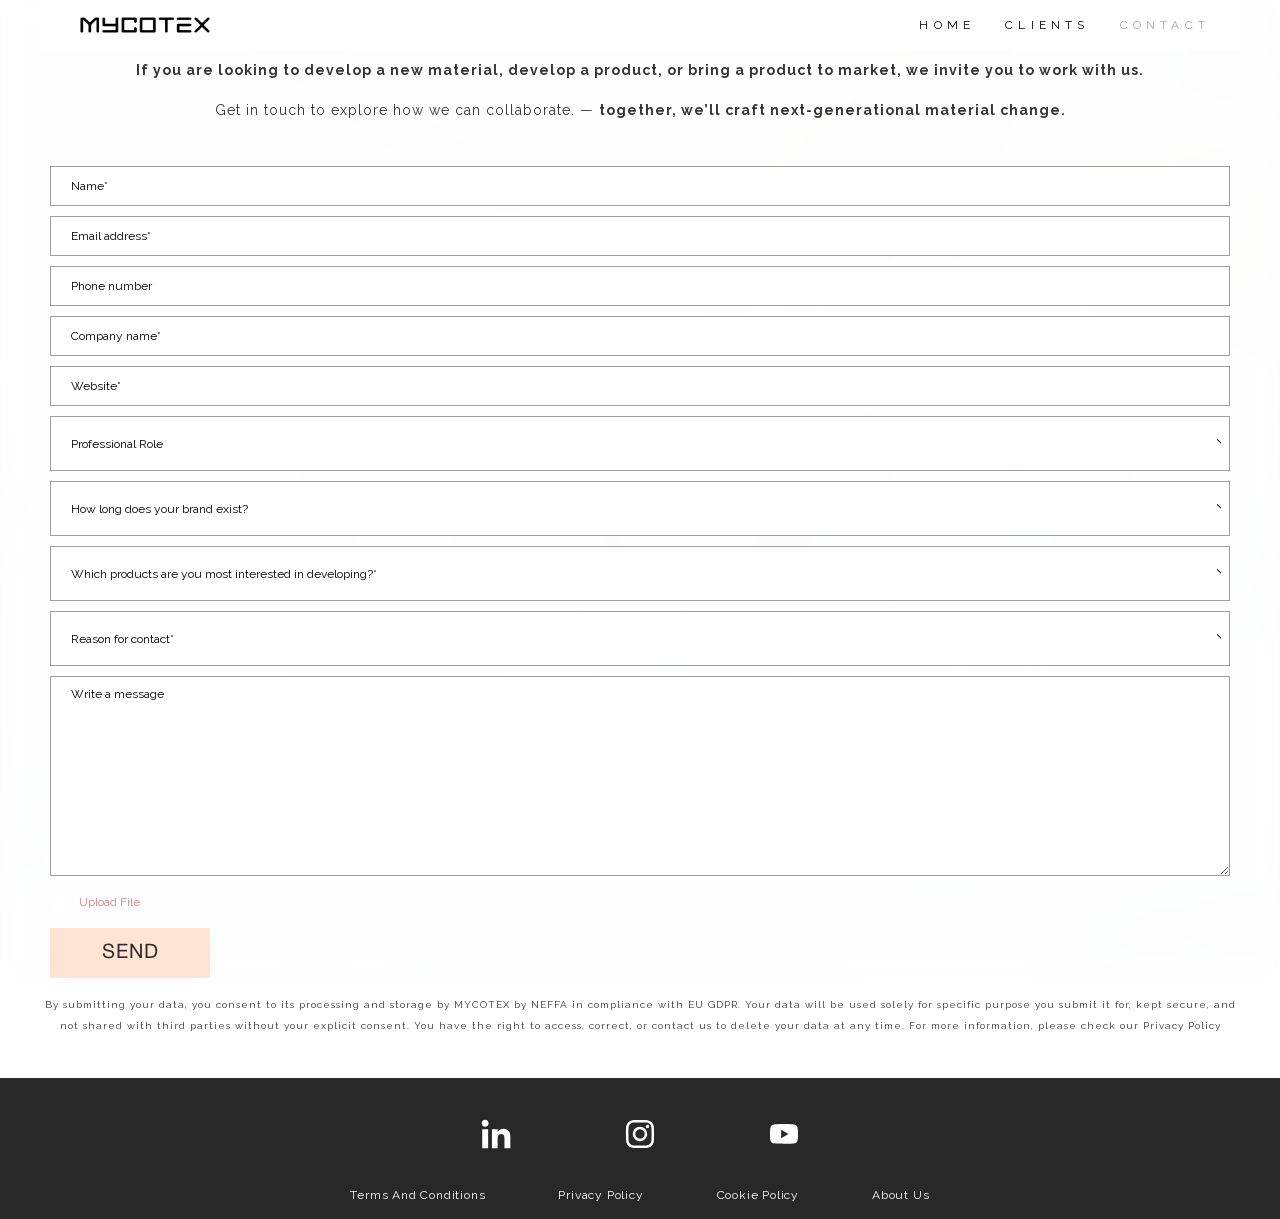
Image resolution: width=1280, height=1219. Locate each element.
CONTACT (1165, 25)
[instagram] (640, 1134)
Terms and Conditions (417, 1195)
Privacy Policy (600, 1195)
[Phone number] (640, 286)
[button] (130, 953)
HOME (947, 25)
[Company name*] (640, 336)
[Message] (640, 776)
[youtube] (784, 1134)
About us (900, 1195)
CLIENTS (1047, 25)
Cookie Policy (758, 1195)
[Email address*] (640, 236)
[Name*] (640, 186)
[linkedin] (496, 1134)
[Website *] (640, 386)
